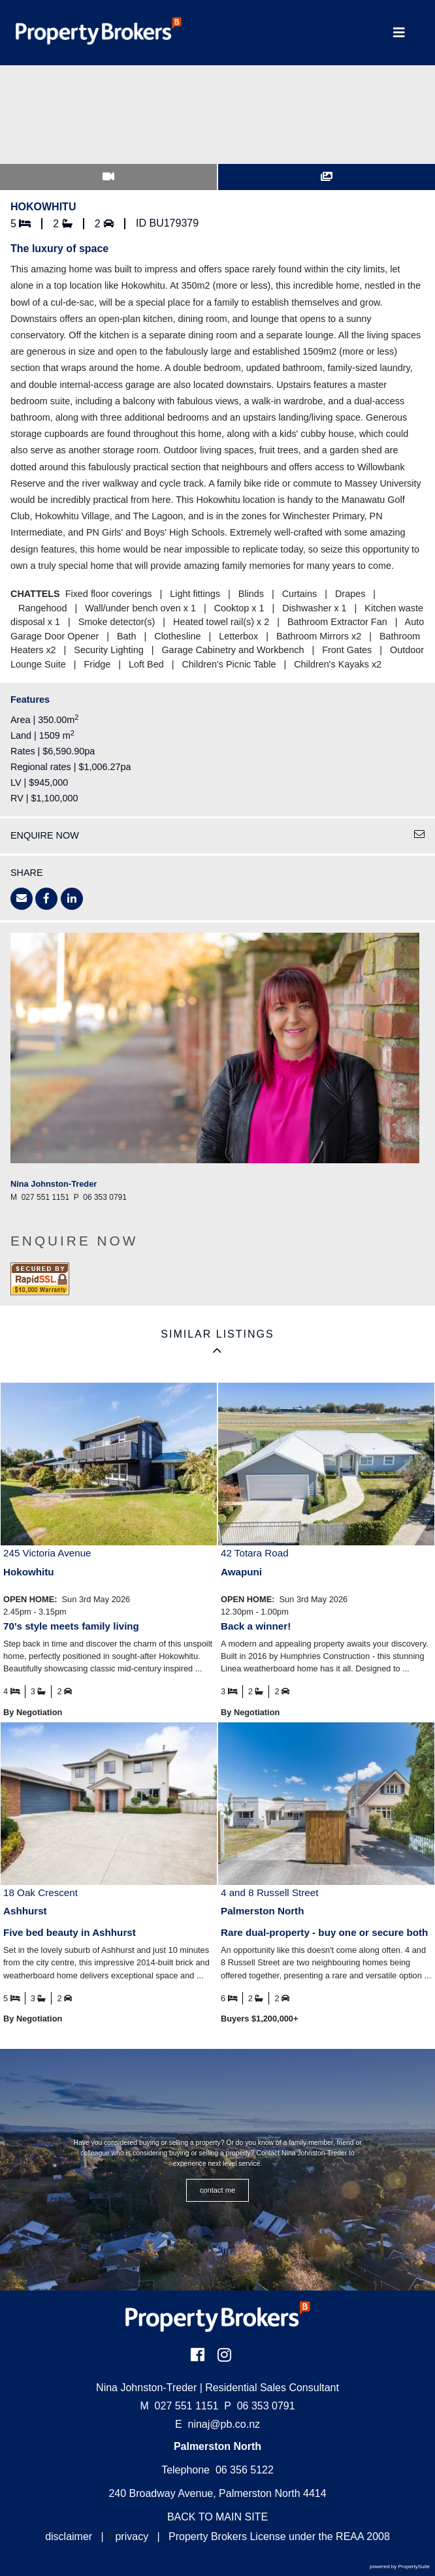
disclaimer (68, 2536)
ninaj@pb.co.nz (224, 2424)
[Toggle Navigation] (398, 32)
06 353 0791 (259, 2405)
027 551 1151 (179, 2405)
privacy (131, 2536)
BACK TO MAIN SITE (217, 2516)
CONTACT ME (218, 2190)
